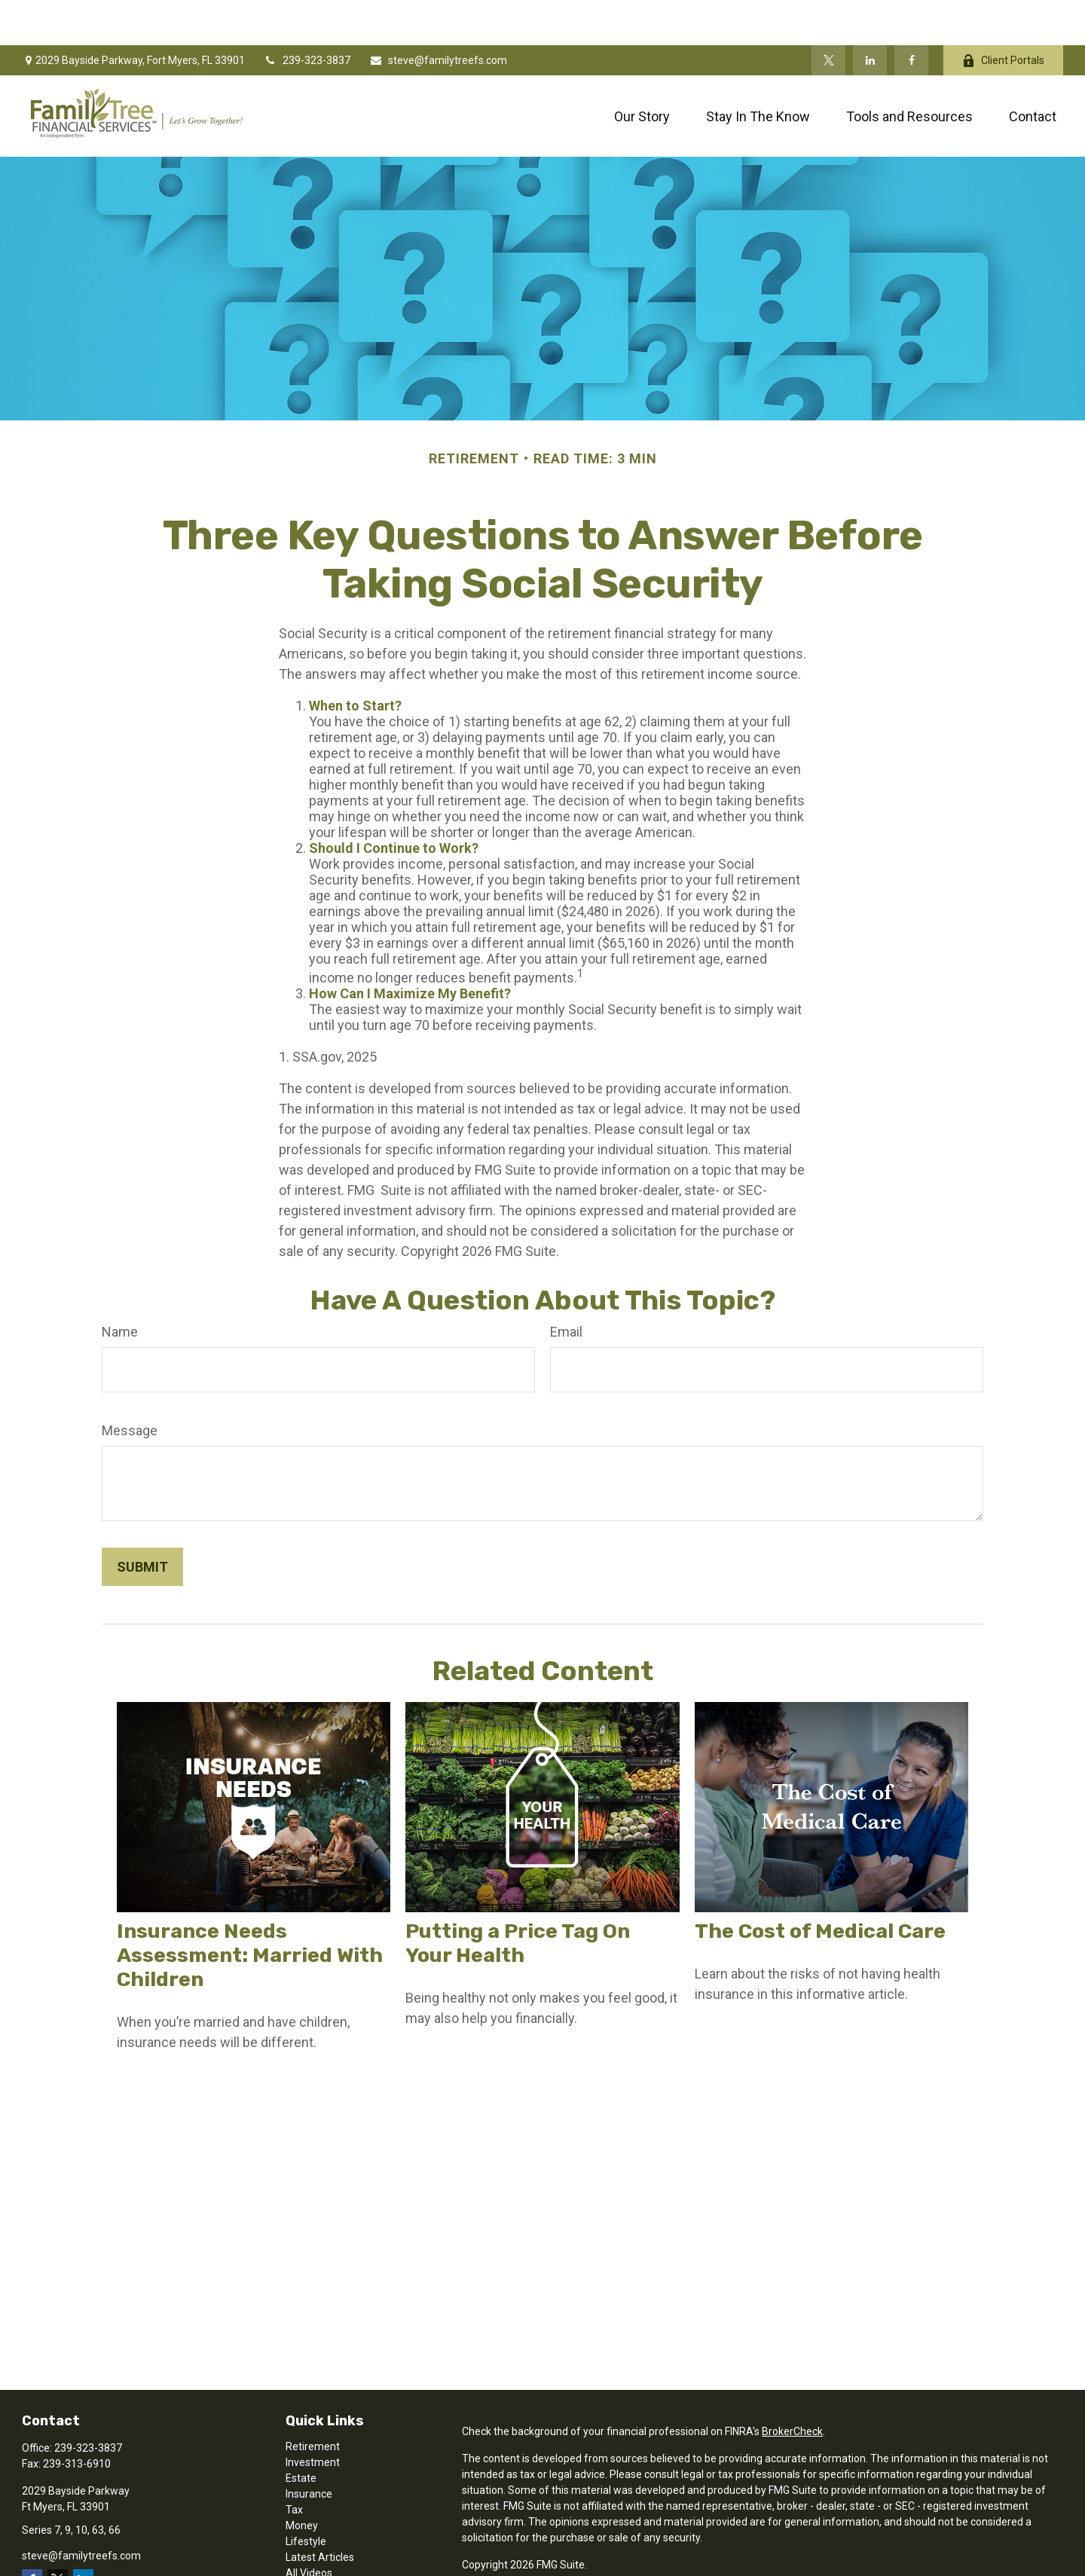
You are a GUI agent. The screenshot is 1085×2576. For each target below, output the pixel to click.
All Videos (309, 2528)
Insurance (309, 2449)
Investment (313, 2417)
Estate (301, 2433)
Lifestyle (306, 2496)
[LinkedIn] (870, 15)
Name (120, 1286)
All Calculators (319, 2544)
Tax (294, 2464)
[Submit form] (142, 1521)
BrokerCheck (792, 2386)
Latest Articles (320, 2512)
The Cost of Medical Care (820, 1886)
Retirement (313, 2401)
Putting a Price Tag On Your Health (517, 1898)
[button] (642, 71)
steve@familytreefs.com (438, 15)
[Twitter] (828, 15)
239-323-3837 (307, 15)
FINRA (520, 2562)
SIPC (550, 2562)
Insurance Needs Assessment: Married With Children (250, 1910)
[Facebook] (911, 15)
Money (302, 2480)
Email (566, 1286)
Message (129, 1385)
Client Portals (1003, 15)
